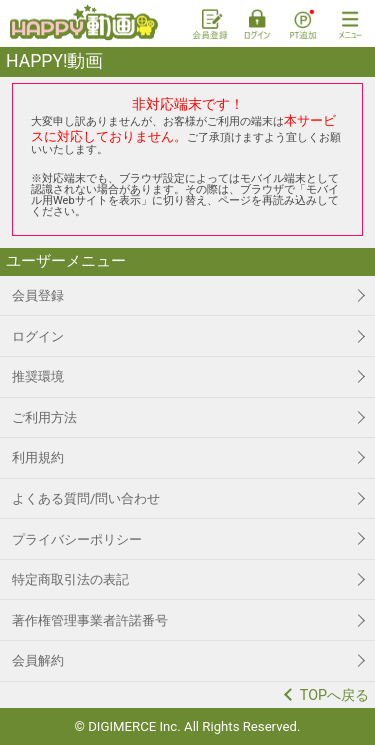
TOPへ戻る (334, 695)
